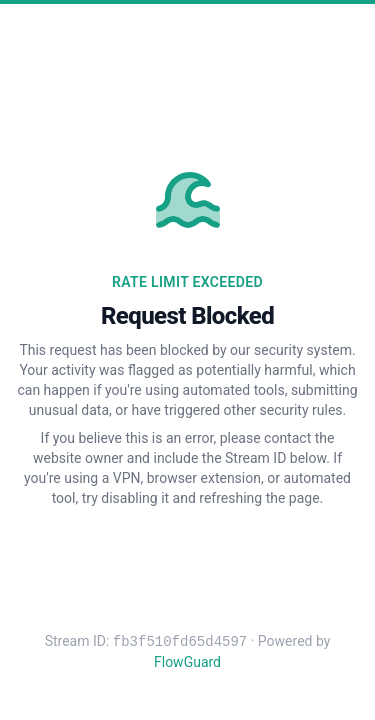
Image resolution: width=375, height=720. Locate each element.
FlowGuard (187, 662)
